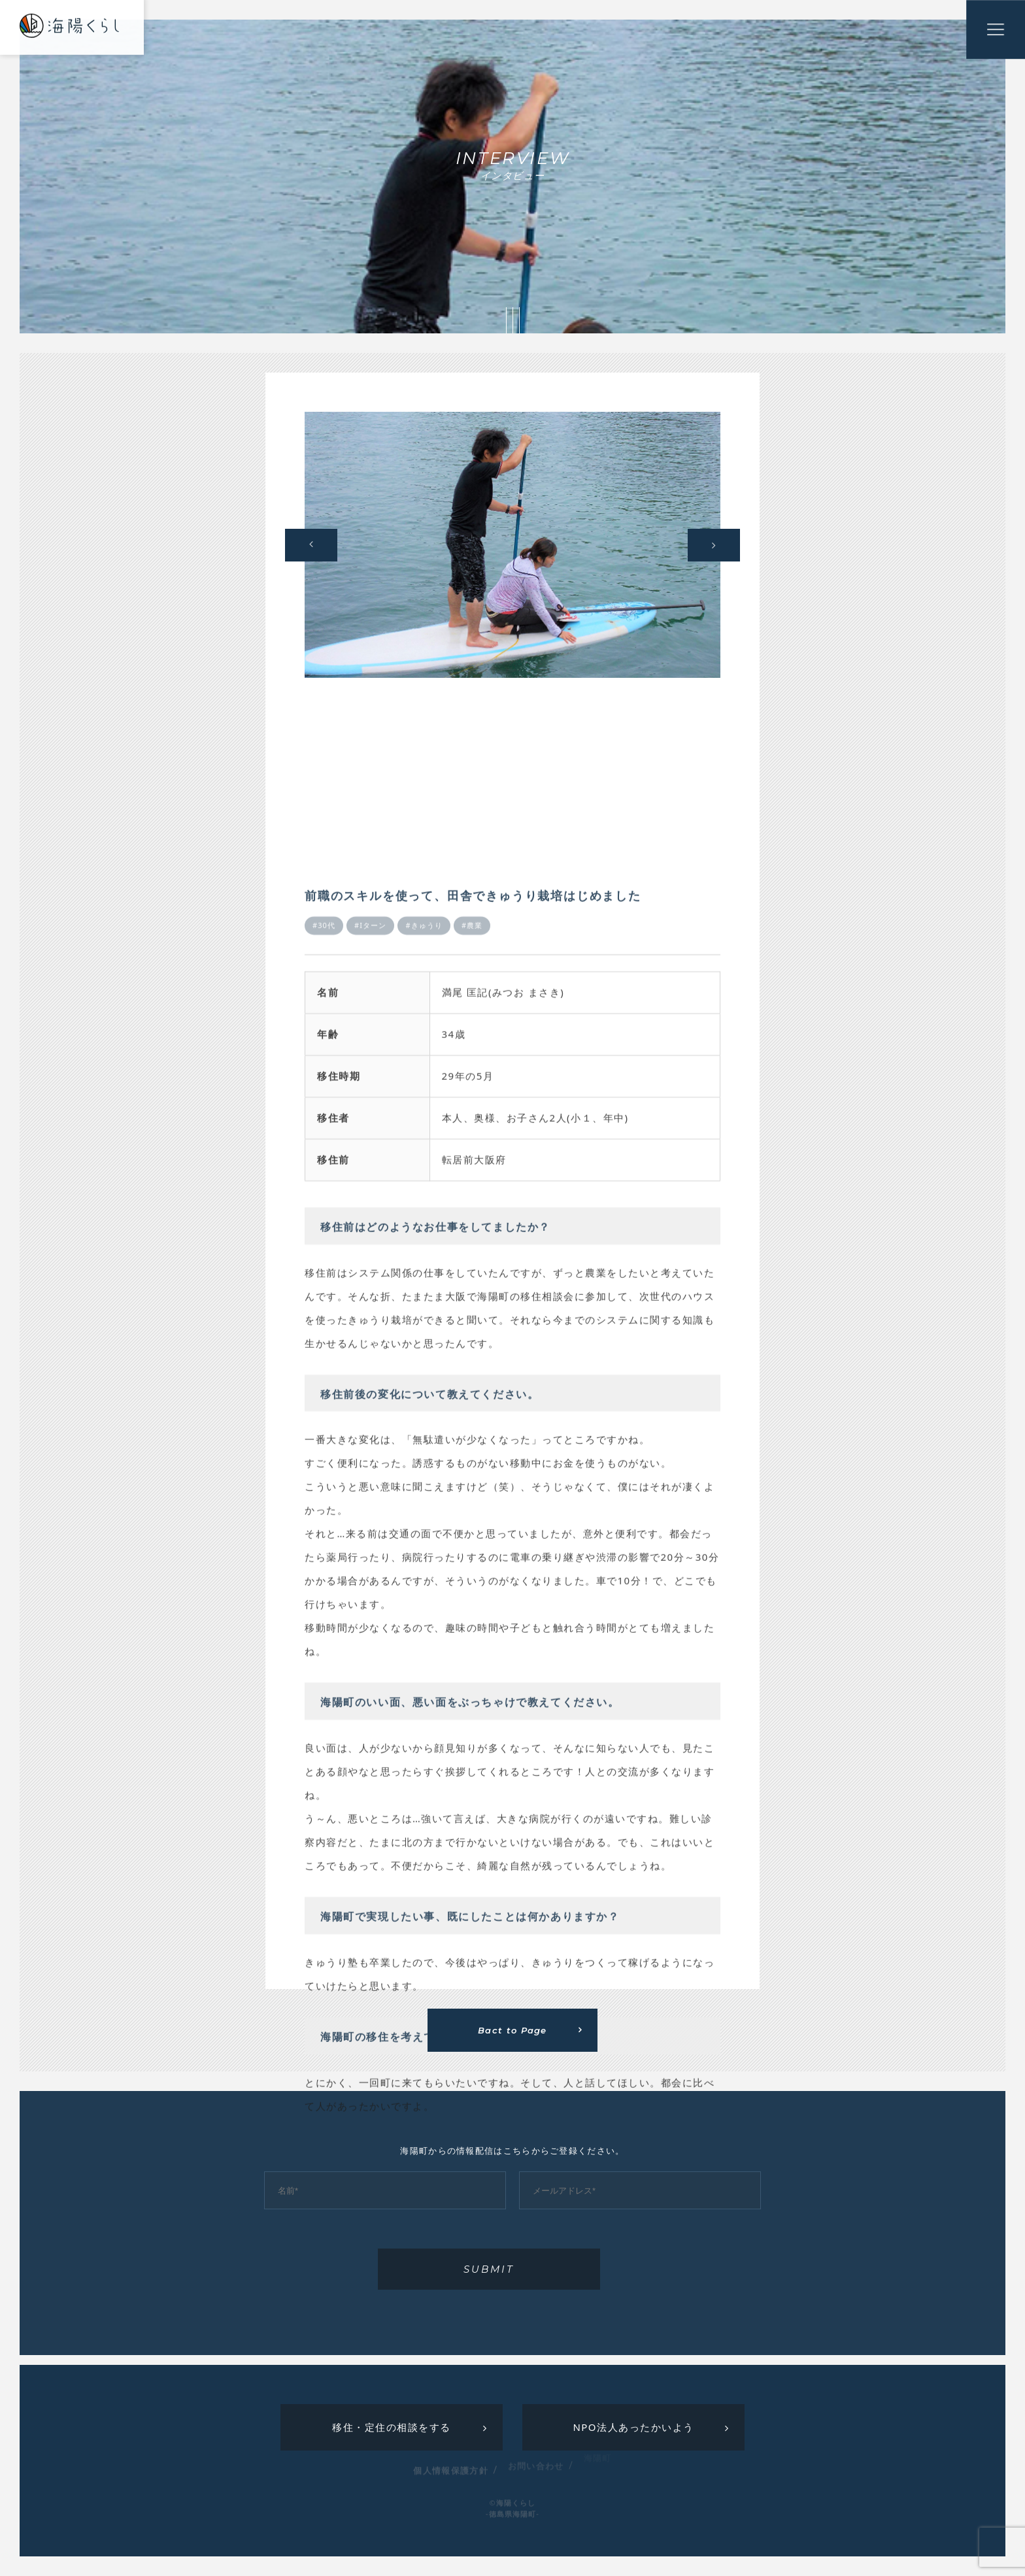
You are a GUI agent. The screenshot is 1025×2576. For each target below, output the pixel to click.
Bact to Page (512, 2030)
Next (714, 545)
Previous (311, 545)
